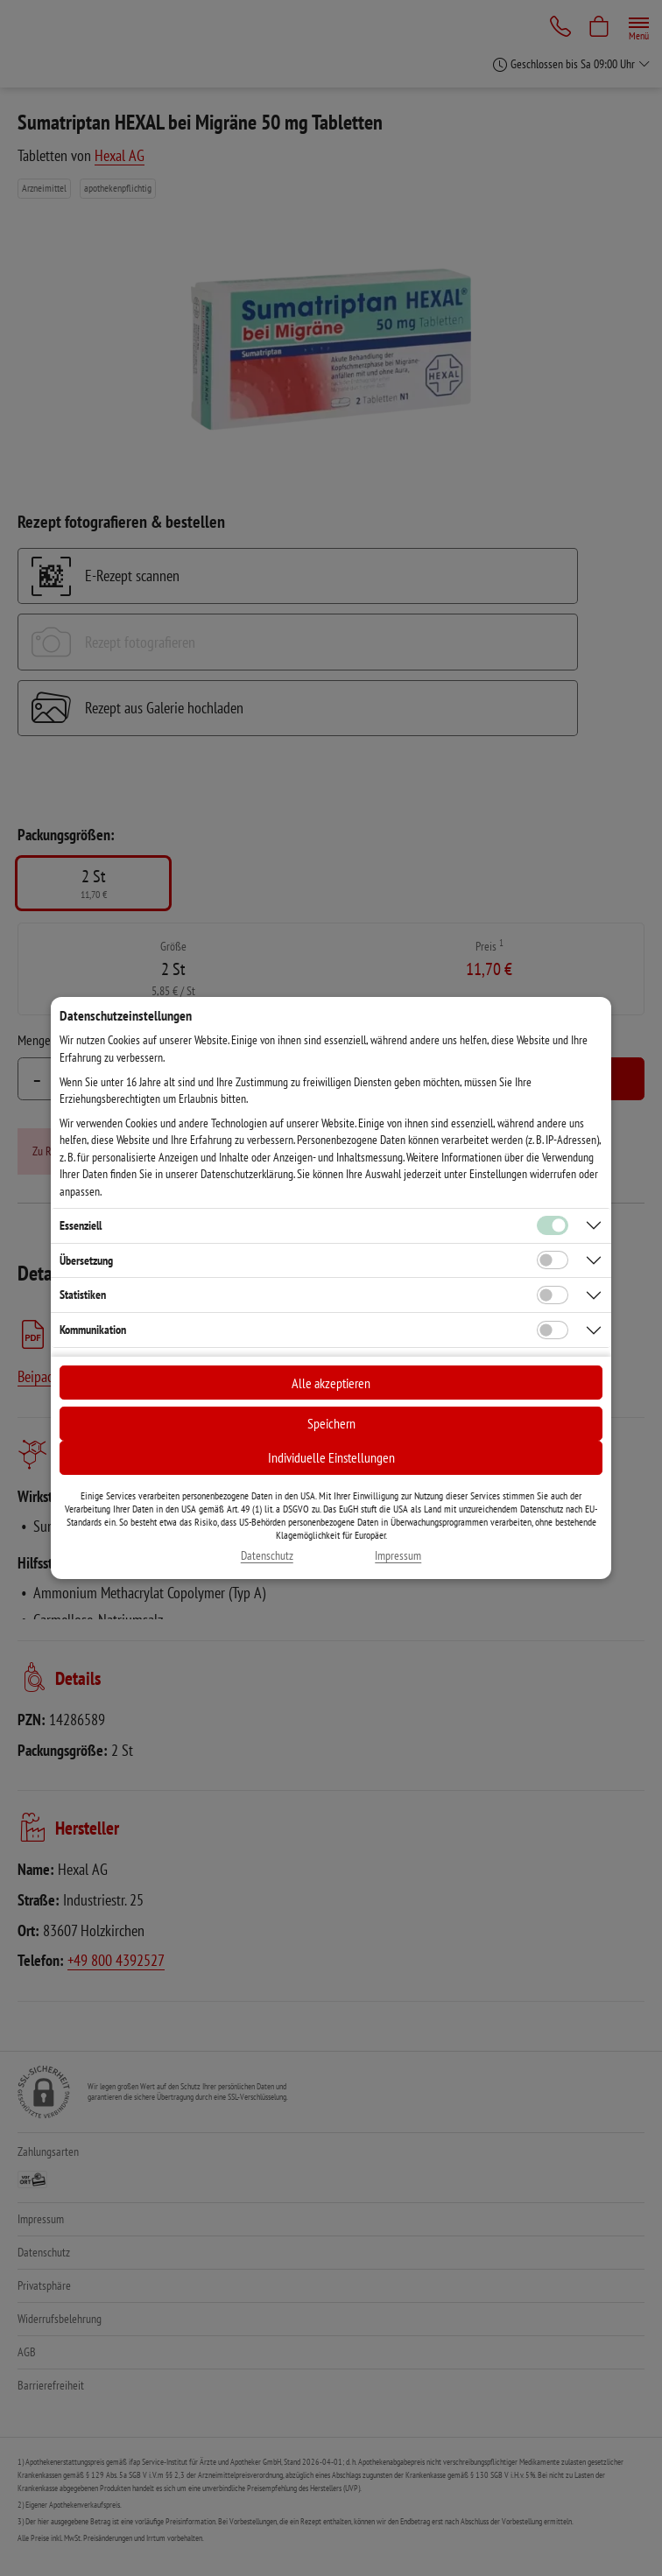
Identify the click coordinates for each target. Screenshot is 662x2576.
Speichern (331, 1423)
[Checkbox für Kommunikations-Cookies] (552, 1330)
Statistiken (83, 1294)
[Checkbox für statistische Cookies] (552, 1295)
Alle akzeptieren (331, 1383)
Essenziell (81, 1225)
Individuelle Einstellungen (331, 1457)
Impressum (398, 1555)
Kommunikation (93, 1329)
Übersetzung (86, 1260)
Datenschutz (267, 1555)
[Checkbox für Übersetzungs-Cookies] (552, 1260)
